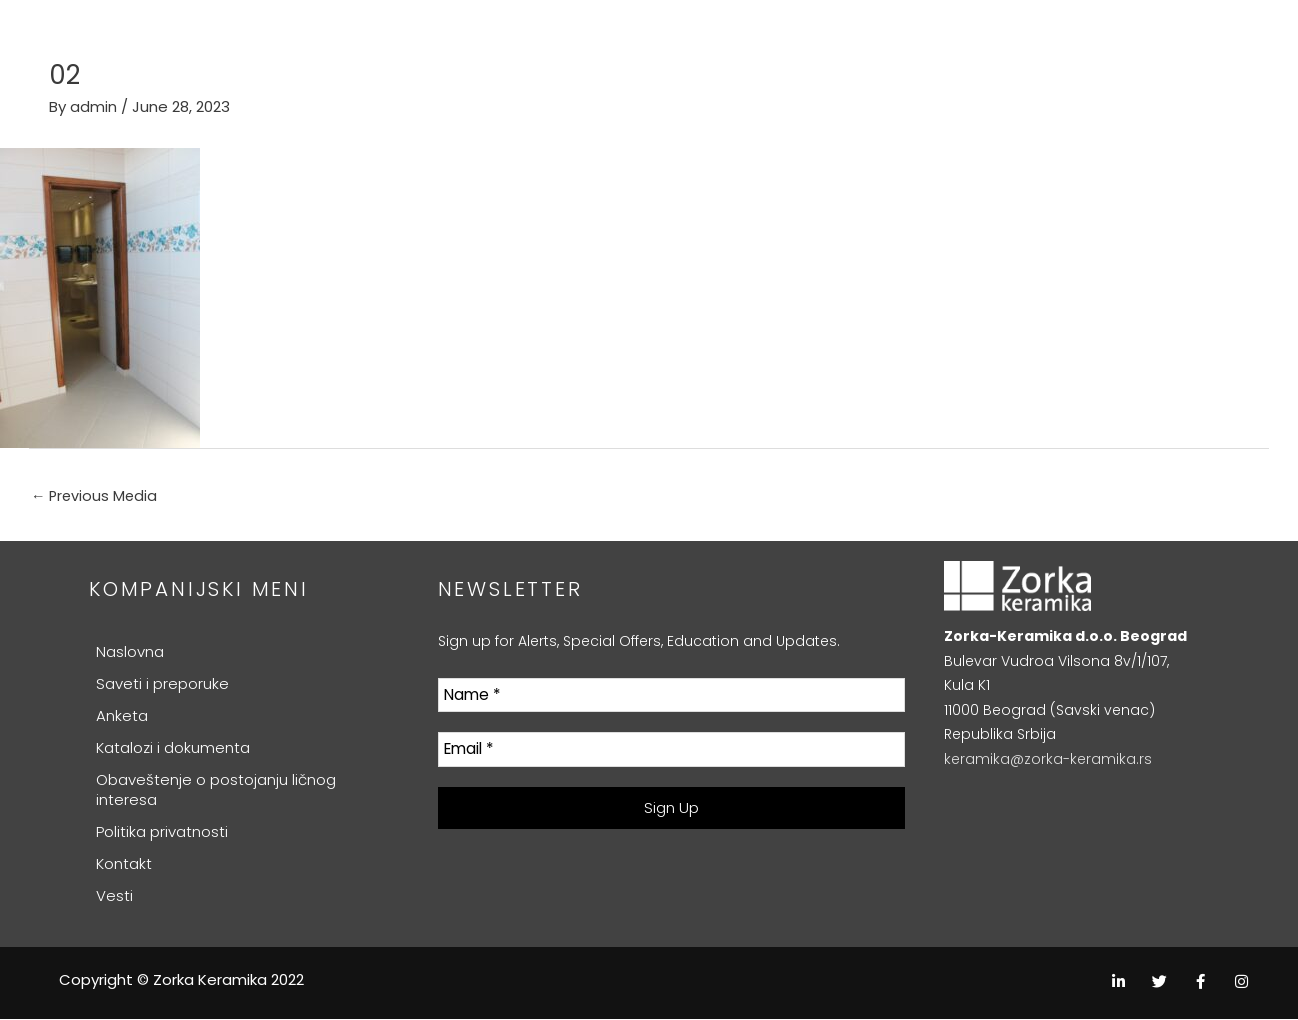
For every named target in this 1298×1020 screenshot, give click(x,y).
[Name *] (672, 696)
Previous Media (96, 496)
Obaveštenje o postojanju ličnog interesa (216, 790)
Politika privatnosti (162, 832)
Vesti (114, 896)
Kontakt (124, 864)
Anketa (122, 716)
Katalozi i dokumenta (173, 748)
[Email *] (672, 751)
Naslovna (130, 652)
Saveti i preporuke (162, 684)
